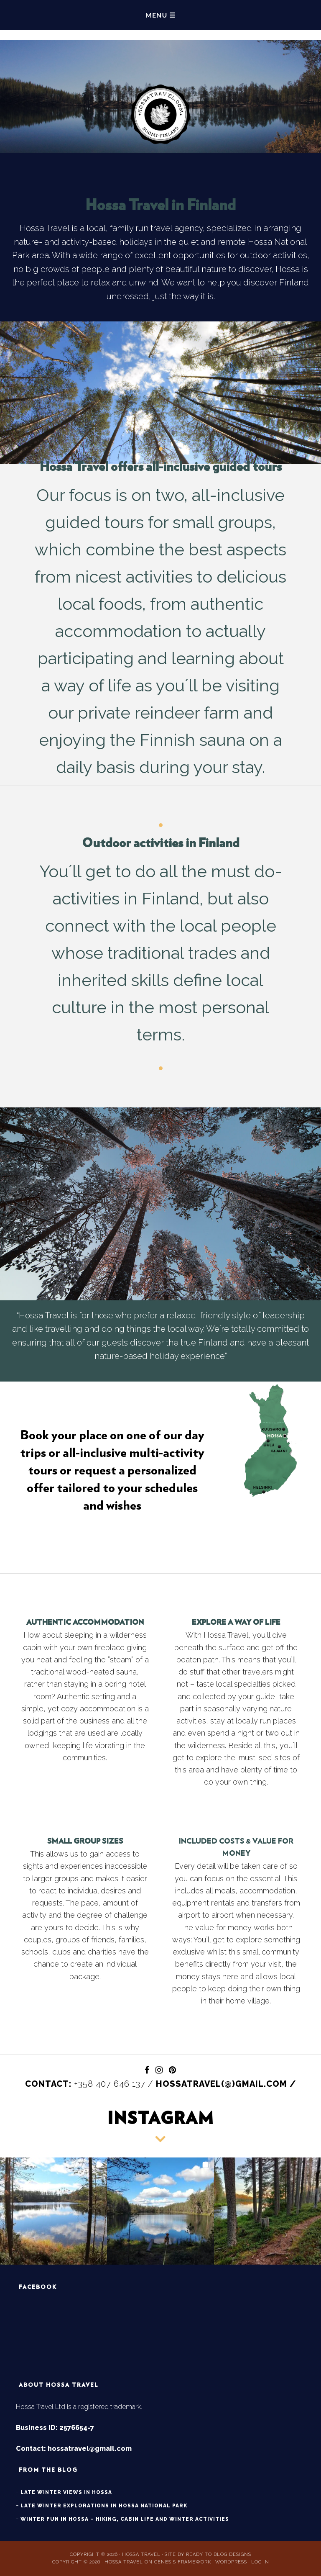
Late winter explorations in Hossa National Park (103, 2506)
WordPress (231, 2562)
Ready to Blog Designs (218, 2554)
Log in (260, 2562)
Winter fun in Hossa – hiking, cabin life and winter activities (124, 2519)
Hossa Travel (160, 82)
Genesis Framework (182, 2562)
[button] (53, 2211)
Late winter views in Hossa (66, 2492)
